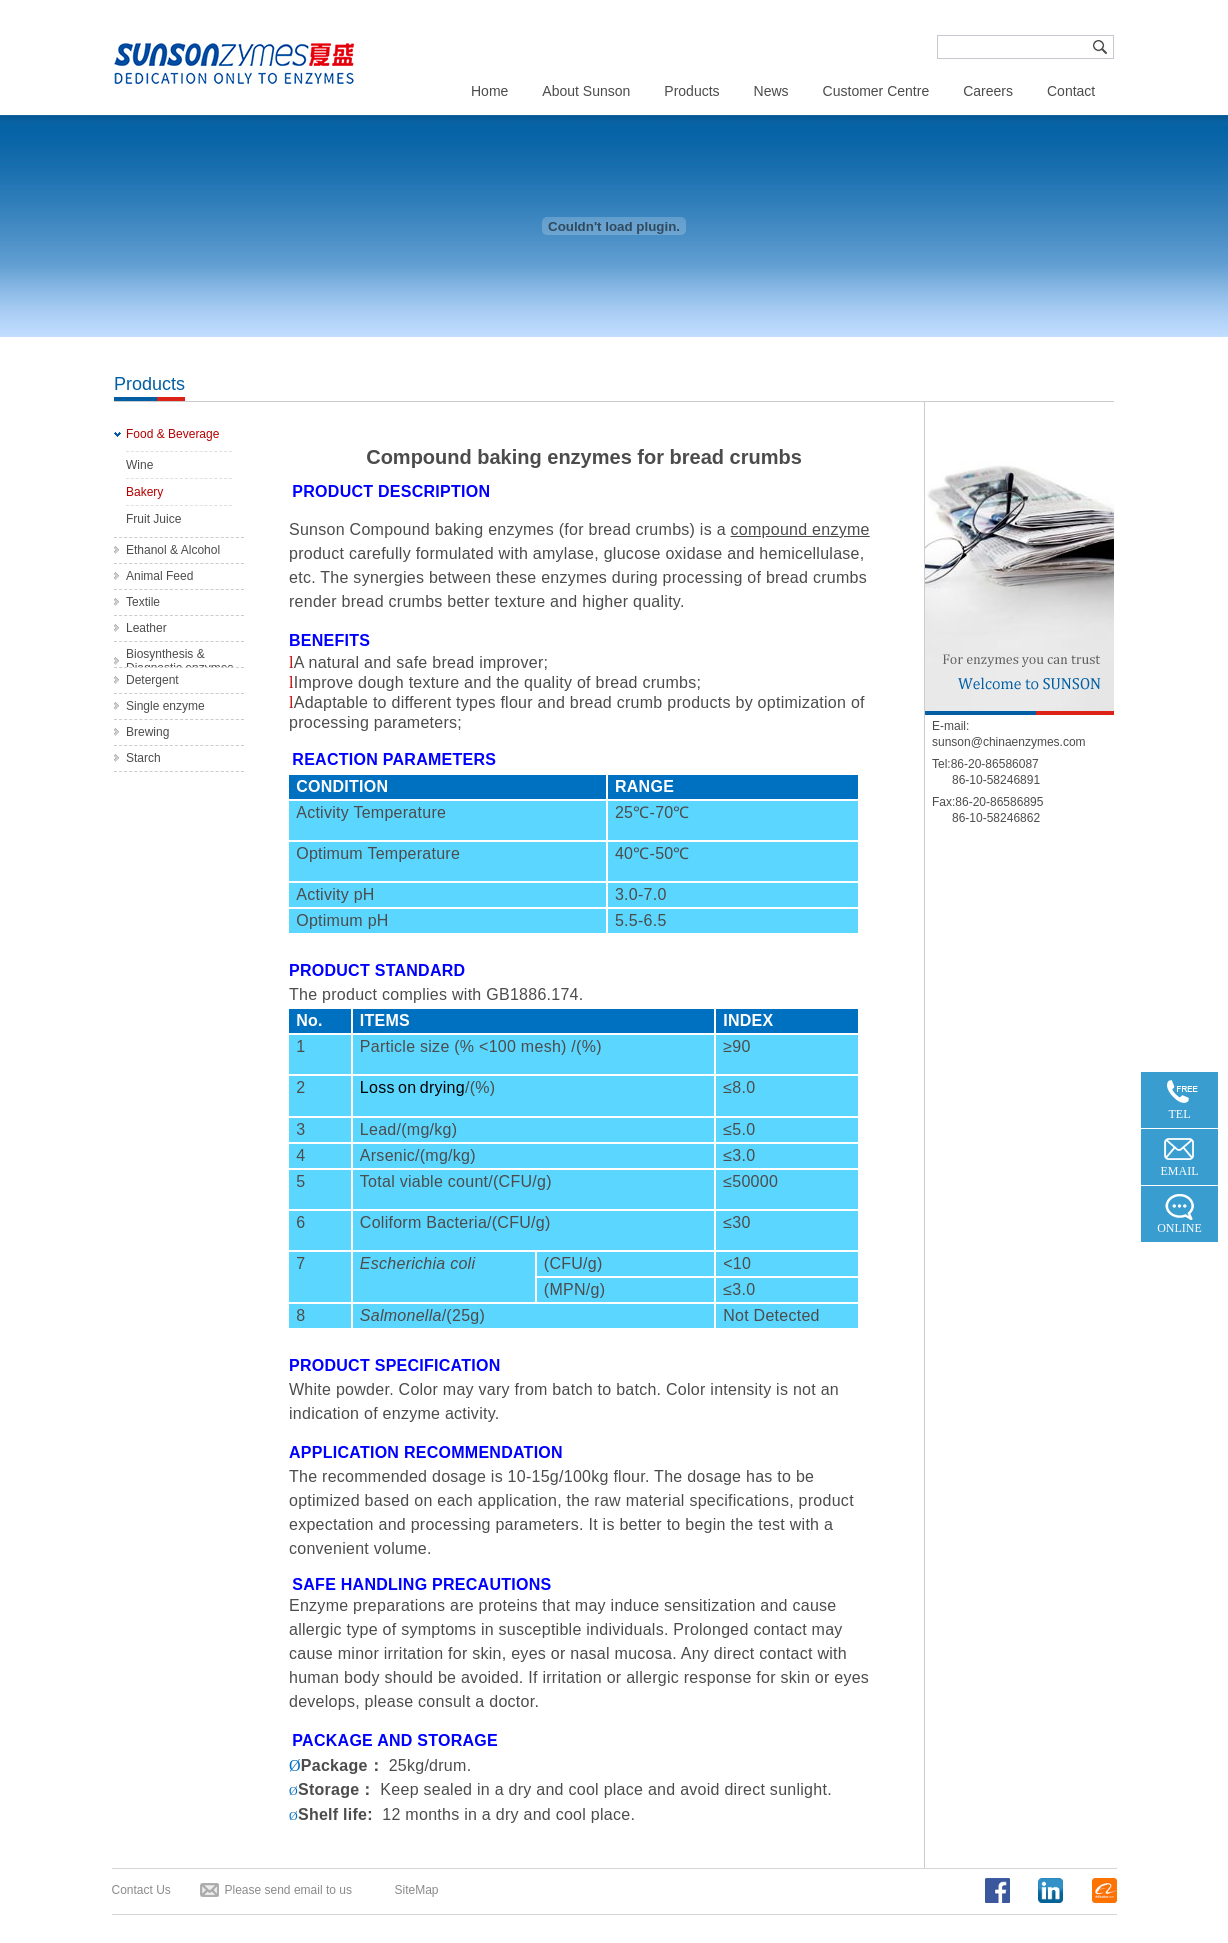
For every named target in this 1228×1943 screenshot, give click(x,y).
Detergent (152, 680)
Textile (143, 602)
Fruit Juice (153, 519)
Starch (143, 758)
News (771, 91)
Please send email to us (288, 1890)
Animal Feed (159, 576)
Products (691, 91)
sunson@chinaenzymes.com (1009, 742)
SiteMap (417, 1890)
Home (489, 91)
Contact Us (141, 1890)
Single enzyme (165, 706)
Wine (139, 465)
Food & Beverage (172, 434)
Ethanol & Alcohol (173, 550)
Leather (146, 628)
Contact (1071, 91)
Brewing (147, 732)
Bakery (144, 492)
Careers (988, 91)
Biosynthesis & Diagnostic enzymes (179, 661)
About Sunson (586, 91)
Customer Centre (876, 91)
